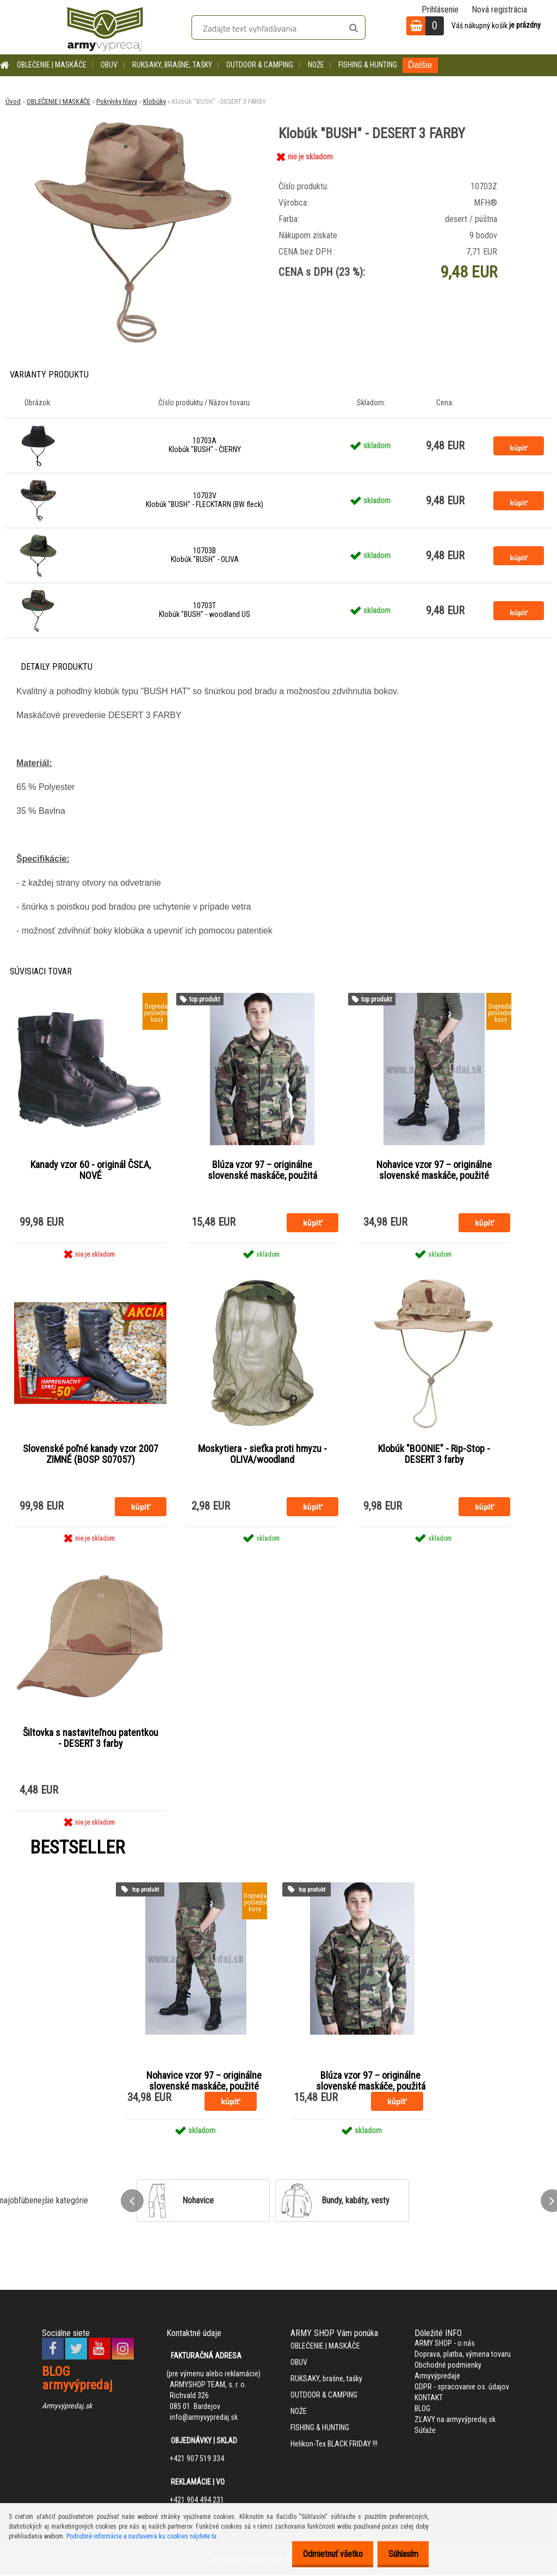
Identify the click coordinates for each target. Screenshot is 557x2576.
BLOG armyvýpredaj (77, 2379)
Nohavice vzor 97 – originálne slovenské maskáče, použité (434, 1170)
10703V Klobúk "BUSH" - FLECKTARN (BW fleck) (204, 500)
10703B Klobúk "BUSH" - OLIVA (205, 555)
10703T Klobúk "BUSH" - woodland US (204, 610)
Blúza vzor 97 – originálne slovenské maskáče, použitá (262, 1170)
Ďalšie (420, 65)
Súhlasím (400, 2554)
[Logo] (105, 27)
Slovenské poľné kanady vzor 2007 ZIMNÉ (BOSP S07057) (90, 1455)
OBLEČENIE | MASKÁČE (51, 64)
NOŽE (316, 64)
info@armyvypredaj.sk (204, 2418)
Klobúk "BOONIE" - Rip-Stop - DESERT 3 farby (434, 1455)
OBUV (109, 64)
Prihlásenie (440, 9)
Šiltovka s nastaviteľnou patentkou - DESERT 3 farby (90, 1739)
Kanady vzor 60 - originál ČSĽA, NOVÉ (90, 1170)
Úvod (13, 101)
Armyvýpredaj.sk (67, 2407)
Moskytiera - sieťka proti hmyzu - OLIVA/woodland (262, 1455)
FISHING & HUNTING (367, 64)
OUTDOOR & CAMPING (259, 64)
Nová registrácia (499, 9)
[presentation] (132, 2202)
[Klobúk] (132, 119)
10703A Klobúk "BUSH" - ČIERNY (205, 445)
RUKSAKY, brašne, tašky (172, 64)
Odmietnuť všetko (324, 2554)
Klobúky (154, 101)
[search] (353, 28)
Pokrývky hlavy (116, 101)
